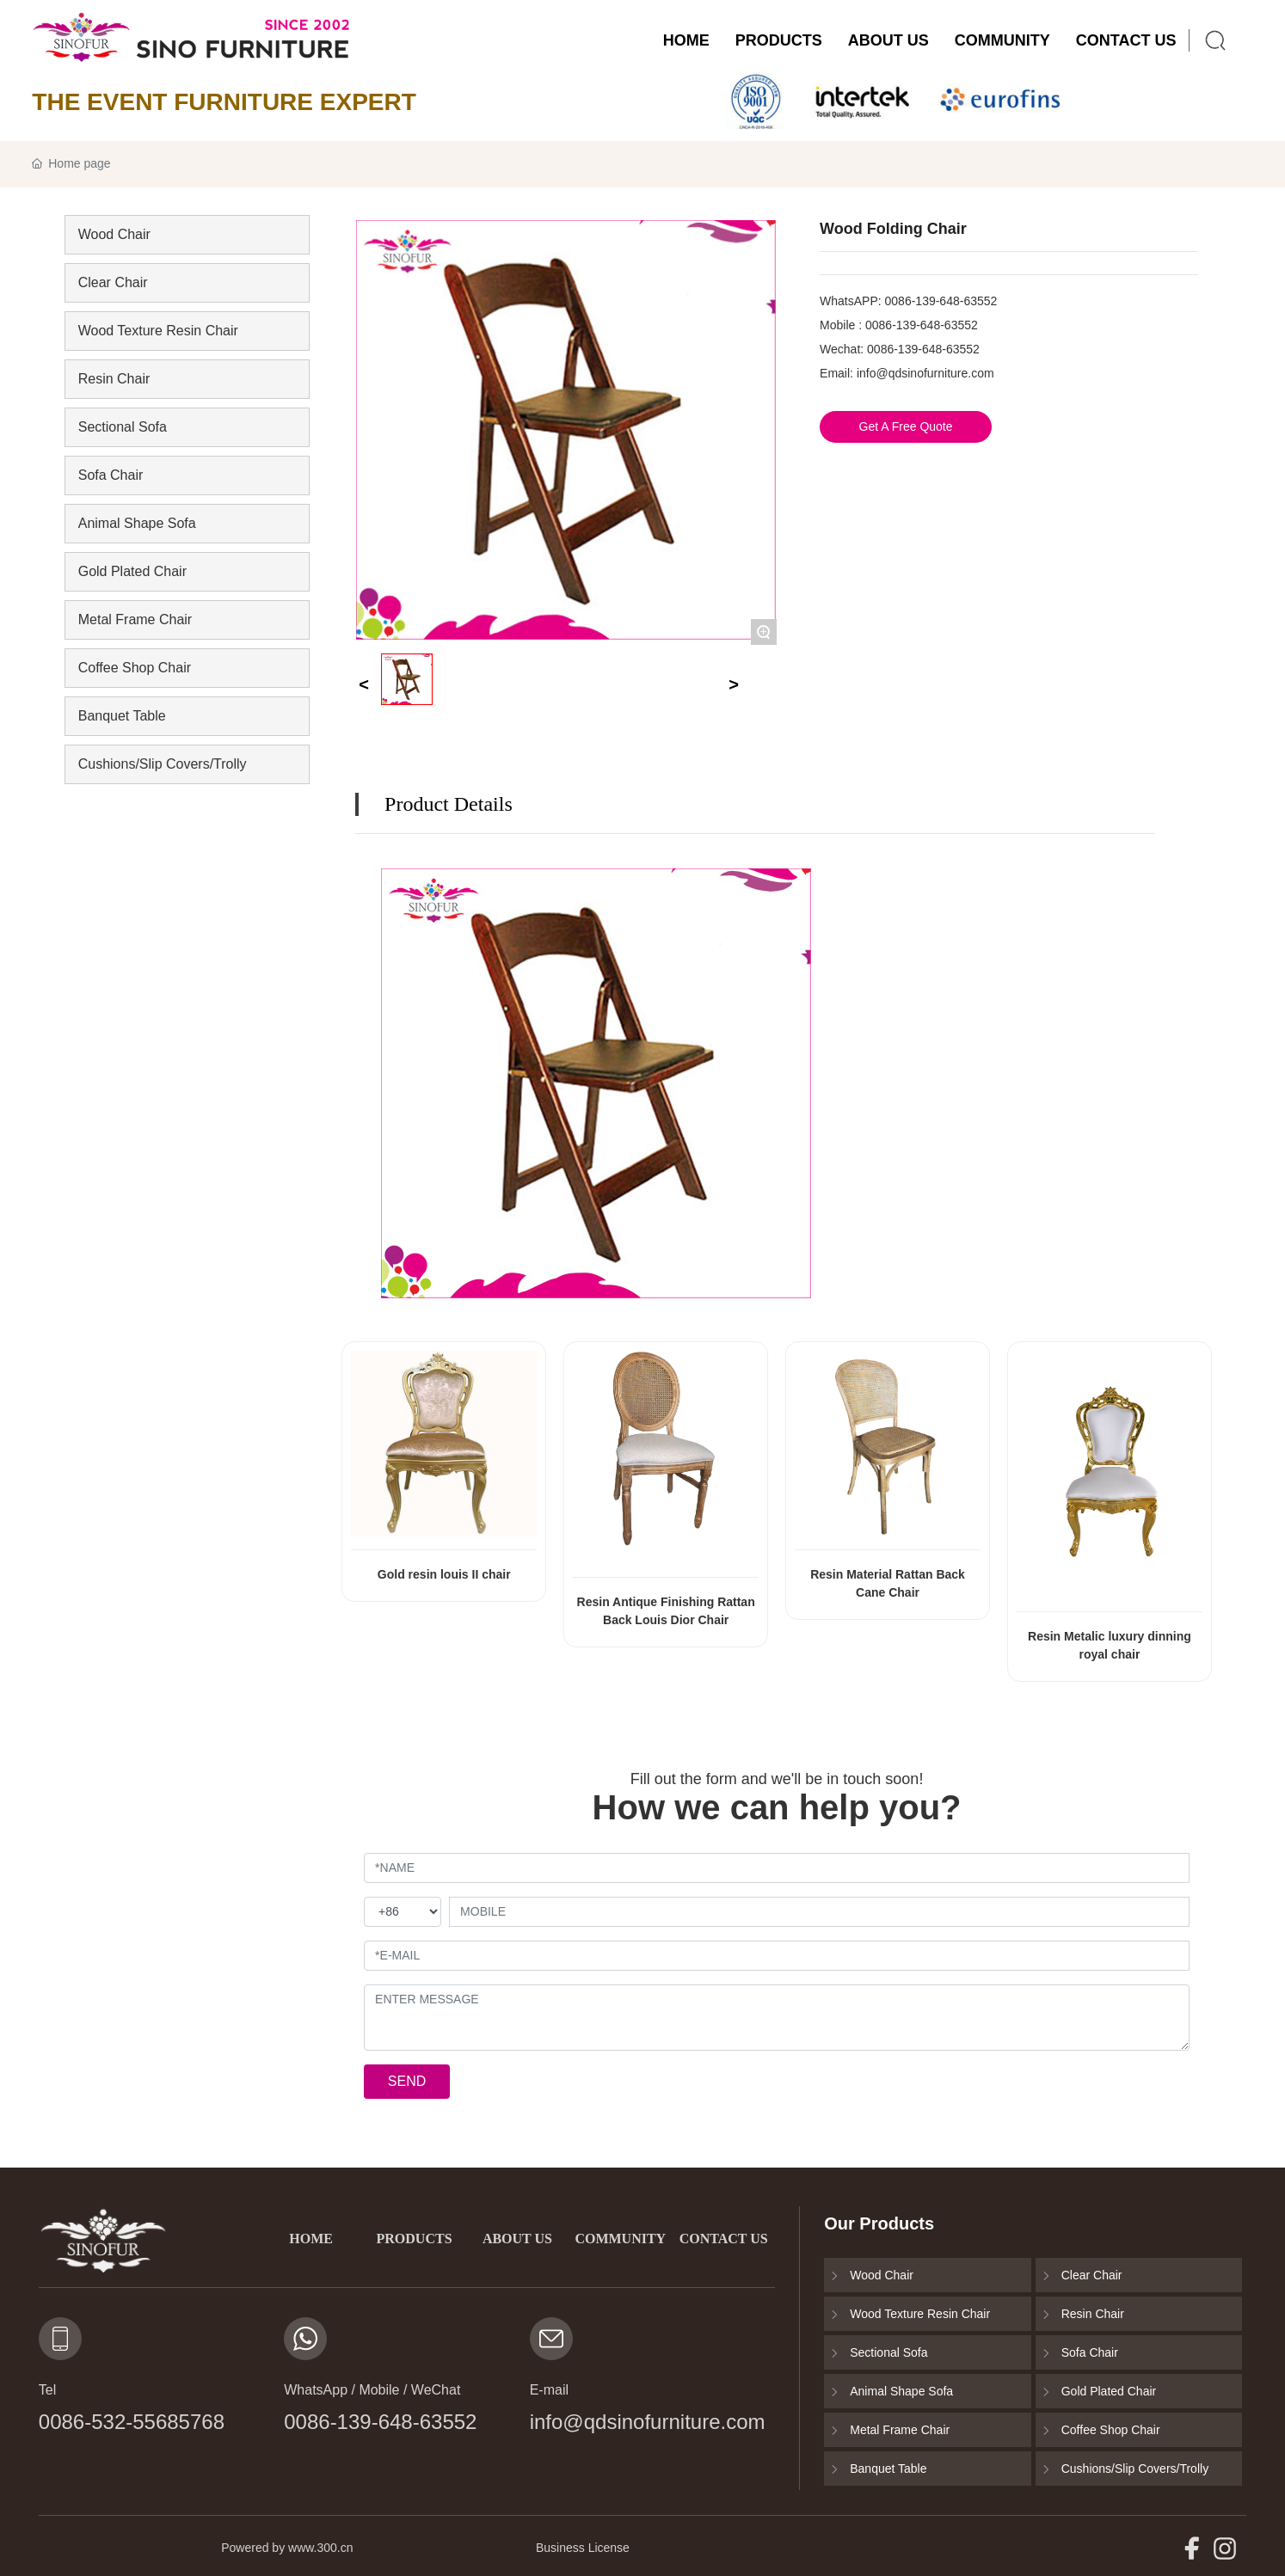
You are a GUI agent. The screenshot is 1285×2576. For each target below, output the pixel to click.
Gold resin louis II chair (444, 1574)
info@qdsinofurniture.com (925, 373)
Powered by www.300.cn (287, 2548)
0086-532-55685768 (131, 2421)
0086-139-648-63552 (941, 301)
